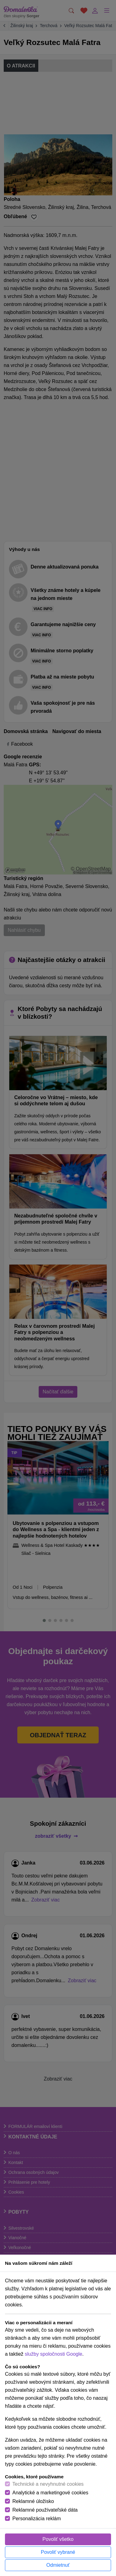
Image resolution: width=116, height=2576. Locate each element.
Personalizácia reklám (36, 2518)
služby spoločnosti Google (53, 2354)
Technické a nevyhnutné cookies (48, 2484)
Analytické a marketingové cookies (50, 2492)
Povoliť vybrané (58, 2552)
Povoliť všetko (57, 2539)
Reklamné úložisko (33, 2501)
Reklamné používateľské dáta (45, 2510)
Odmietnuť (58, 2565)
